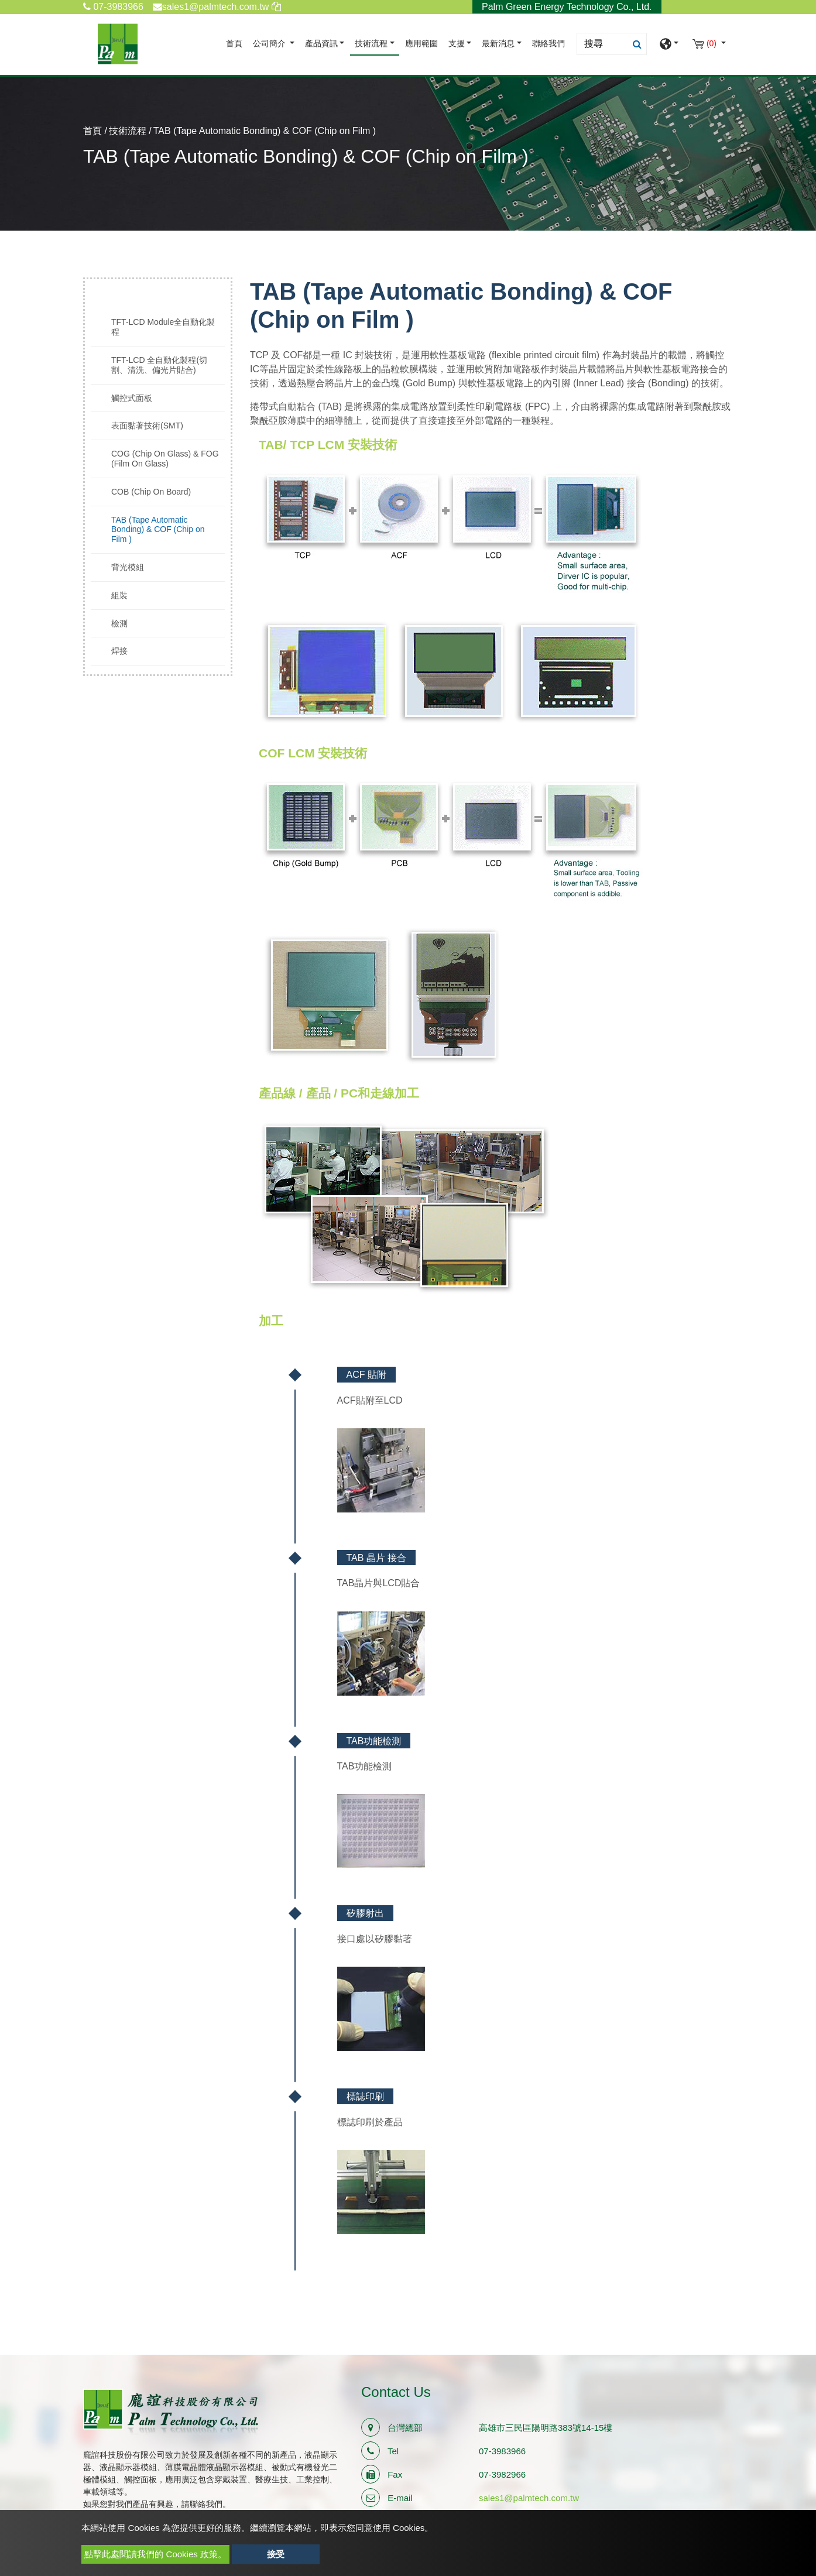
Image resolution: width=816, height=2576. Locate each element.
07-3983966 (113, 7)
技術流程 (127, 131)
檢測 (119, 623)
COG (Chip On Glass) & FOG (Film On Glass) (165, 458)
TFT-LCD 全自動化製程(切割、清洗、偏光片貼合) (159, 365)
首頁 (236, 42)
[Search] (612, 44)
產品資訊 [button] (321, 43)
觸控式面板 (131, 398)
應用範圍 (421, 43)
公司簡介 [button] (270, 43)
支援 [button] (456, 43)
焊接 (119, 651)
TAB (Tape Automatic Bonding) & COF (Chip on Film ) (158, 529)
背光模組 (127, 567)
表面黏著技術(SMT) (147, 425)
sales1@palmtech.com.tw (529, 2498)
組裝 (119, 595)
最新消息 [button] (498, 43)
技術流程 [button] (371, 43)
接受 (275, 2554)
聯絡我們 (548, 43)
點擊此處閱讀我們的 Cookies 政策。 (155, 2554)
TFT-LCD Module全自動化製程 (163, 327)
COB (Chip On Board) (151, 491)
